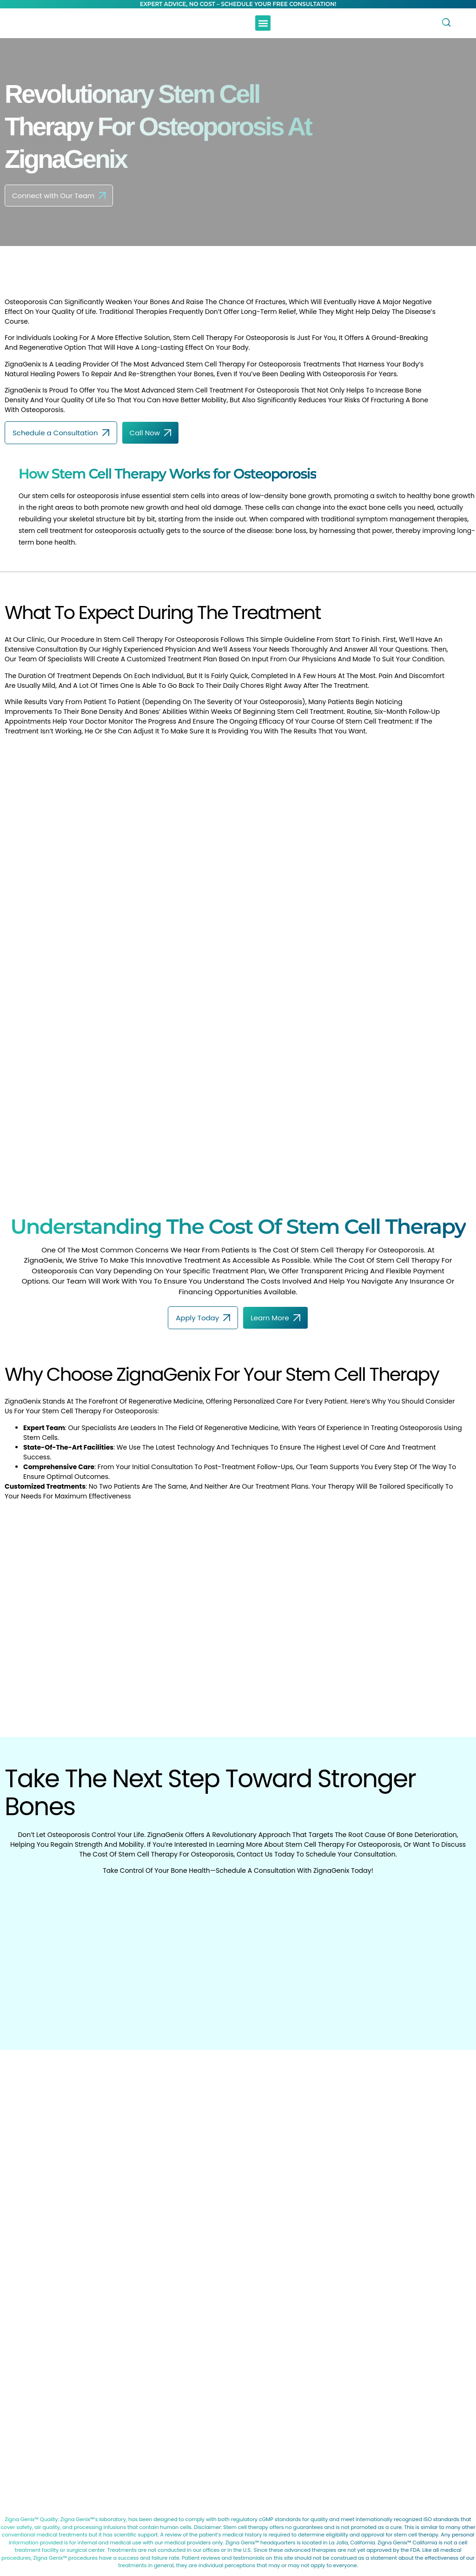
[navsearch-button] (443, 23)
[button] (263, 23)
